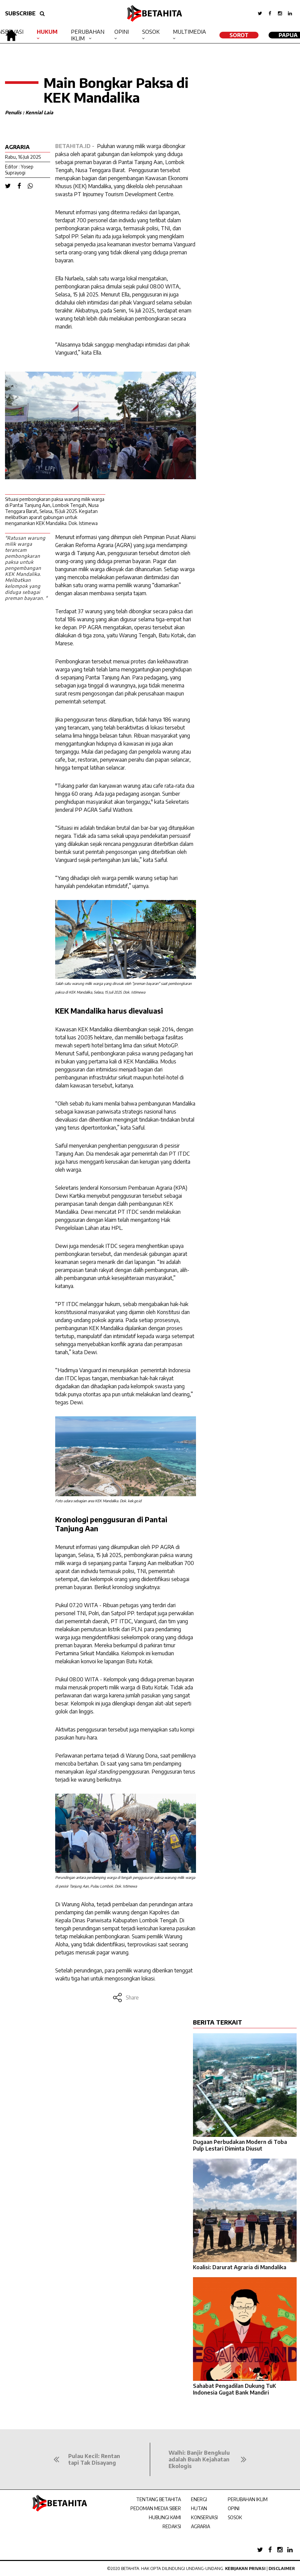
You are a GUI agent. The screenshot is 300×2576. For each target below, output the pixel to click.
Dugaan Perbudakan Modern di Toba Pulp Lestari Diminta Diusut (240, 2145)
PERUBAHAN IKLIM (248, 2499)
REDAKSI (172, 2526)
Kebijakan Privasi (245, 2568)
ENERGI (199, 2499)
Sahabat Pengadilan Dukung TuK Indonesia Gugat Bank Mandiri (234, 2389)
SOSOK (235, 2517)
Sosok (151, 31)
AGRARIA (200, 2526)
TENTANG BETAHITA (158, 2499)
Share (125, 1997)
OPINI (233, 2508)
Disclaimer (282, 2568)
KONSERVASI (204, 2517)
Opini (121, 31)
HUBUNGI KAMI (165, 2517)
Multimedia (189, 31)
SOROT (238, 35)
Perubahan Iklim (87, 35)
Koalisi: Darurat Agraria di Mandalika (239, 2267)
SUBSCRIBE (20, 13)
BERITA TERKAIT (217, 2022)
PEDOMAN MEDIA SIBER (155, 2508)
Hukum (47, 31)
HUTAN (199, 2508)
